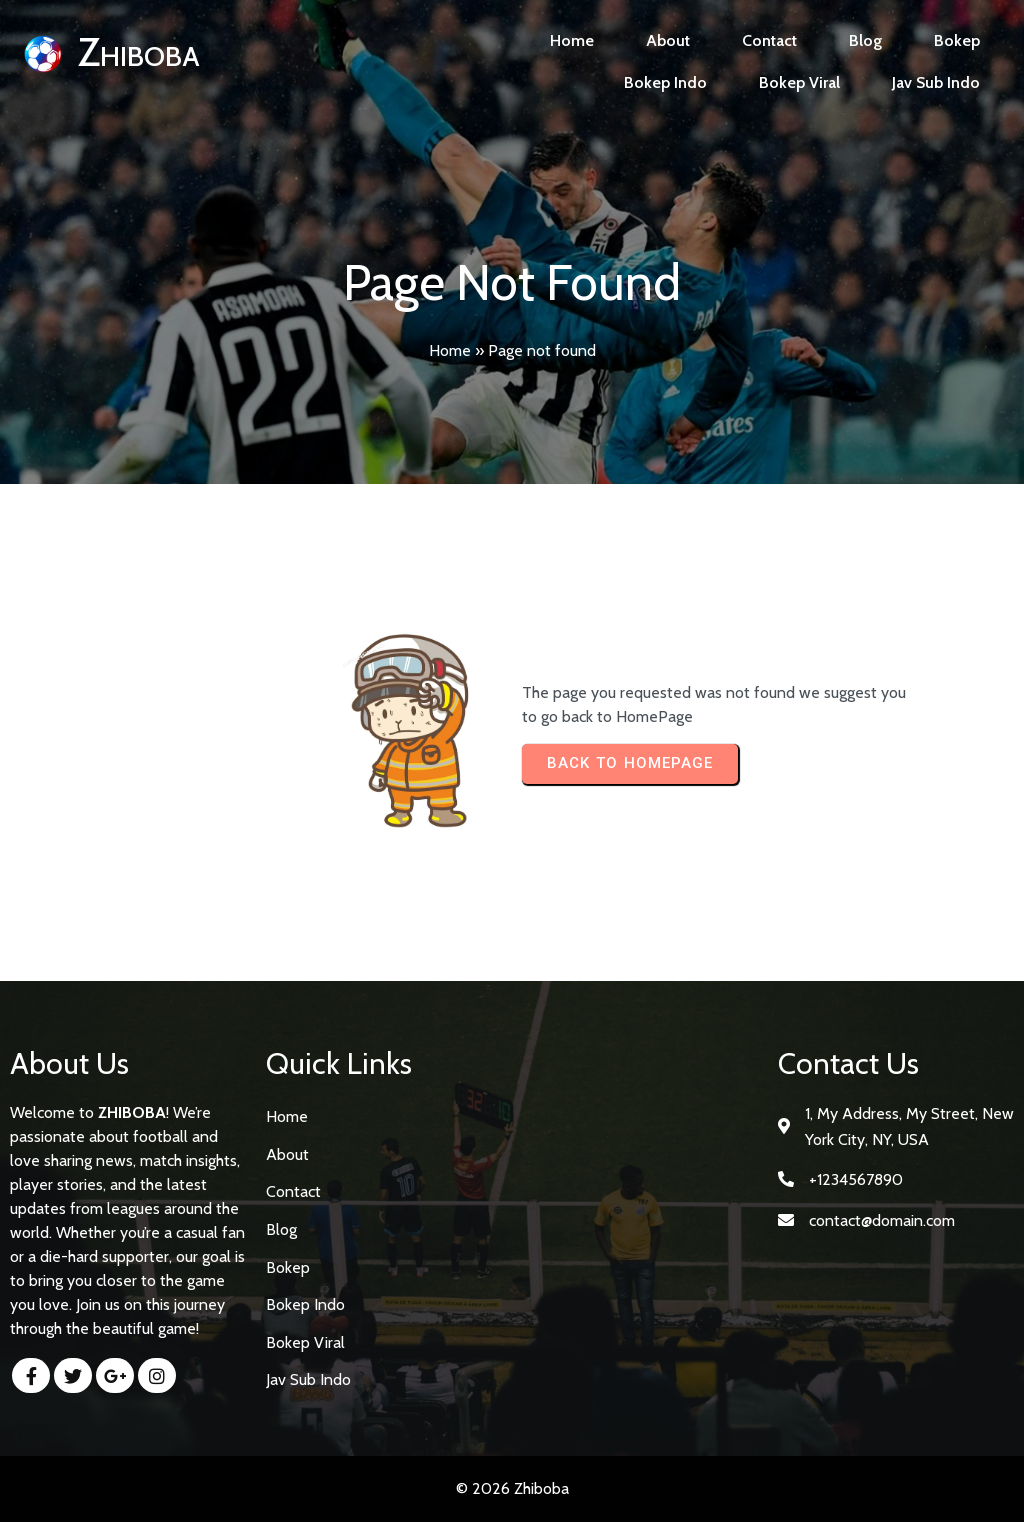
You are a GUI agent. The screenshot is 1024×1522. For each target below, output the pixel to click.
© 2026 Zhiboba (512, 1488)
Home (450, 350)
